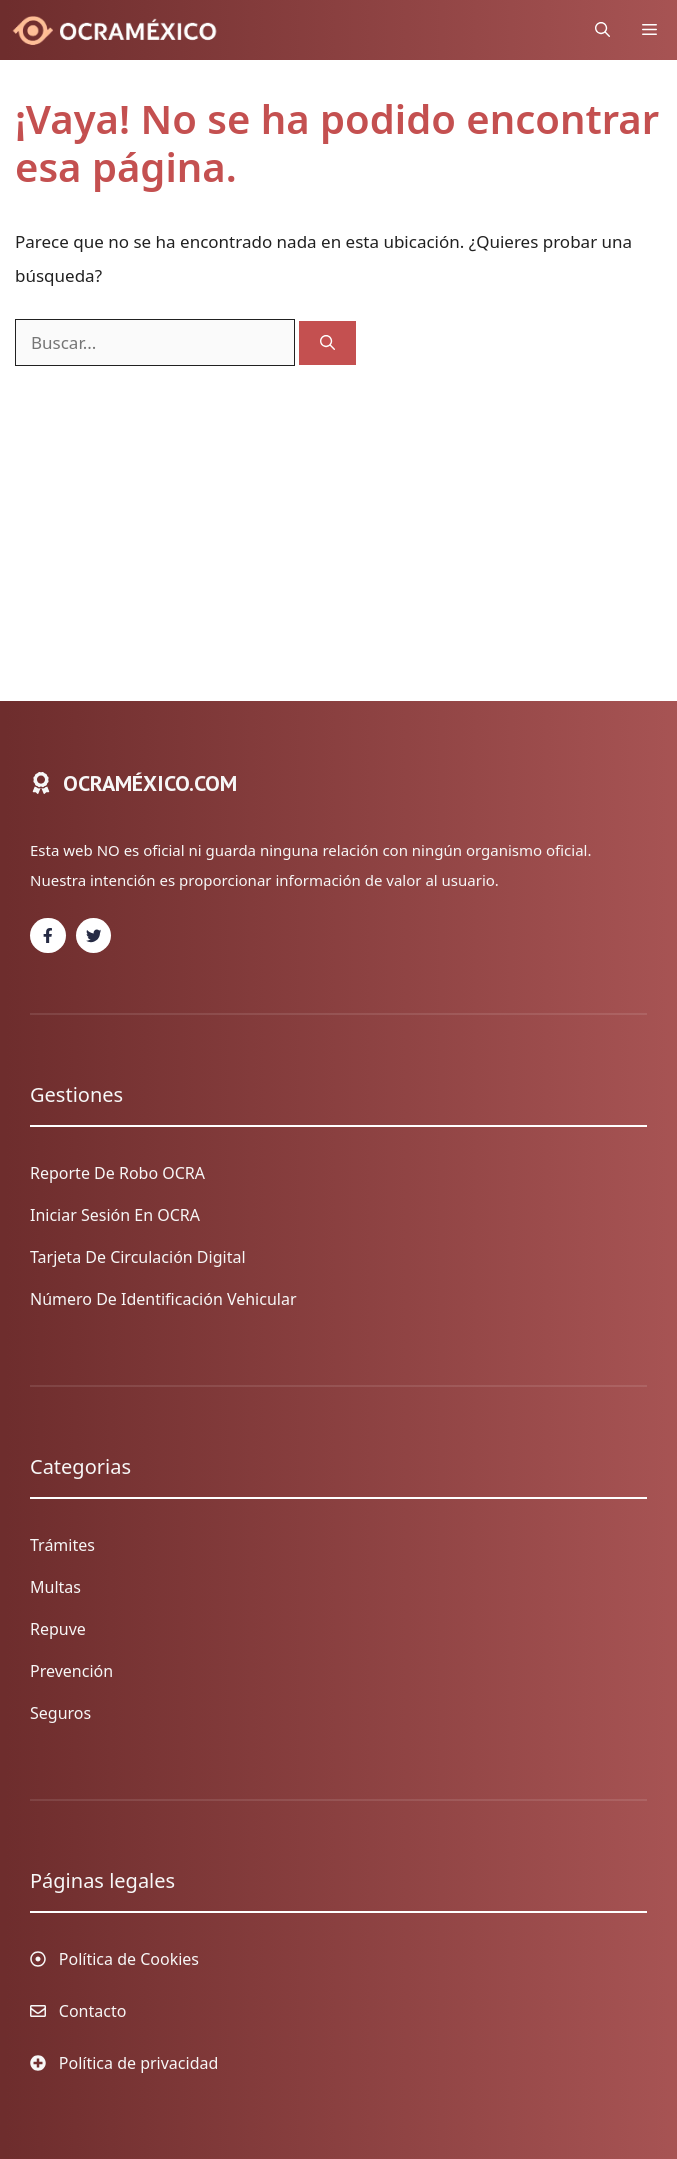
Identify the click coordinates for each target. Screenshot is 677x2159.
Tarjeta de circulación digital (138, 1257)
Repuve (58, 1629)
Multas (55, 1587)
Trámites (62, 1545)
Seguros (60, 1713)
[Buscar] (327, 343)
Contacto (93, 2011)
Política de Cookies (129, 1959)
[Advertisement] (338, 516)
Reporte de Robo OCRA (117, 1173)
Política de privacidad (139, 2063)
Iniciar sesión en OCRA (115, 1215)
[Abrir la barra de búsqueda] (602, 30)
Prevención (71, 1671)
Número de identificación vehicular (163, 1299)
